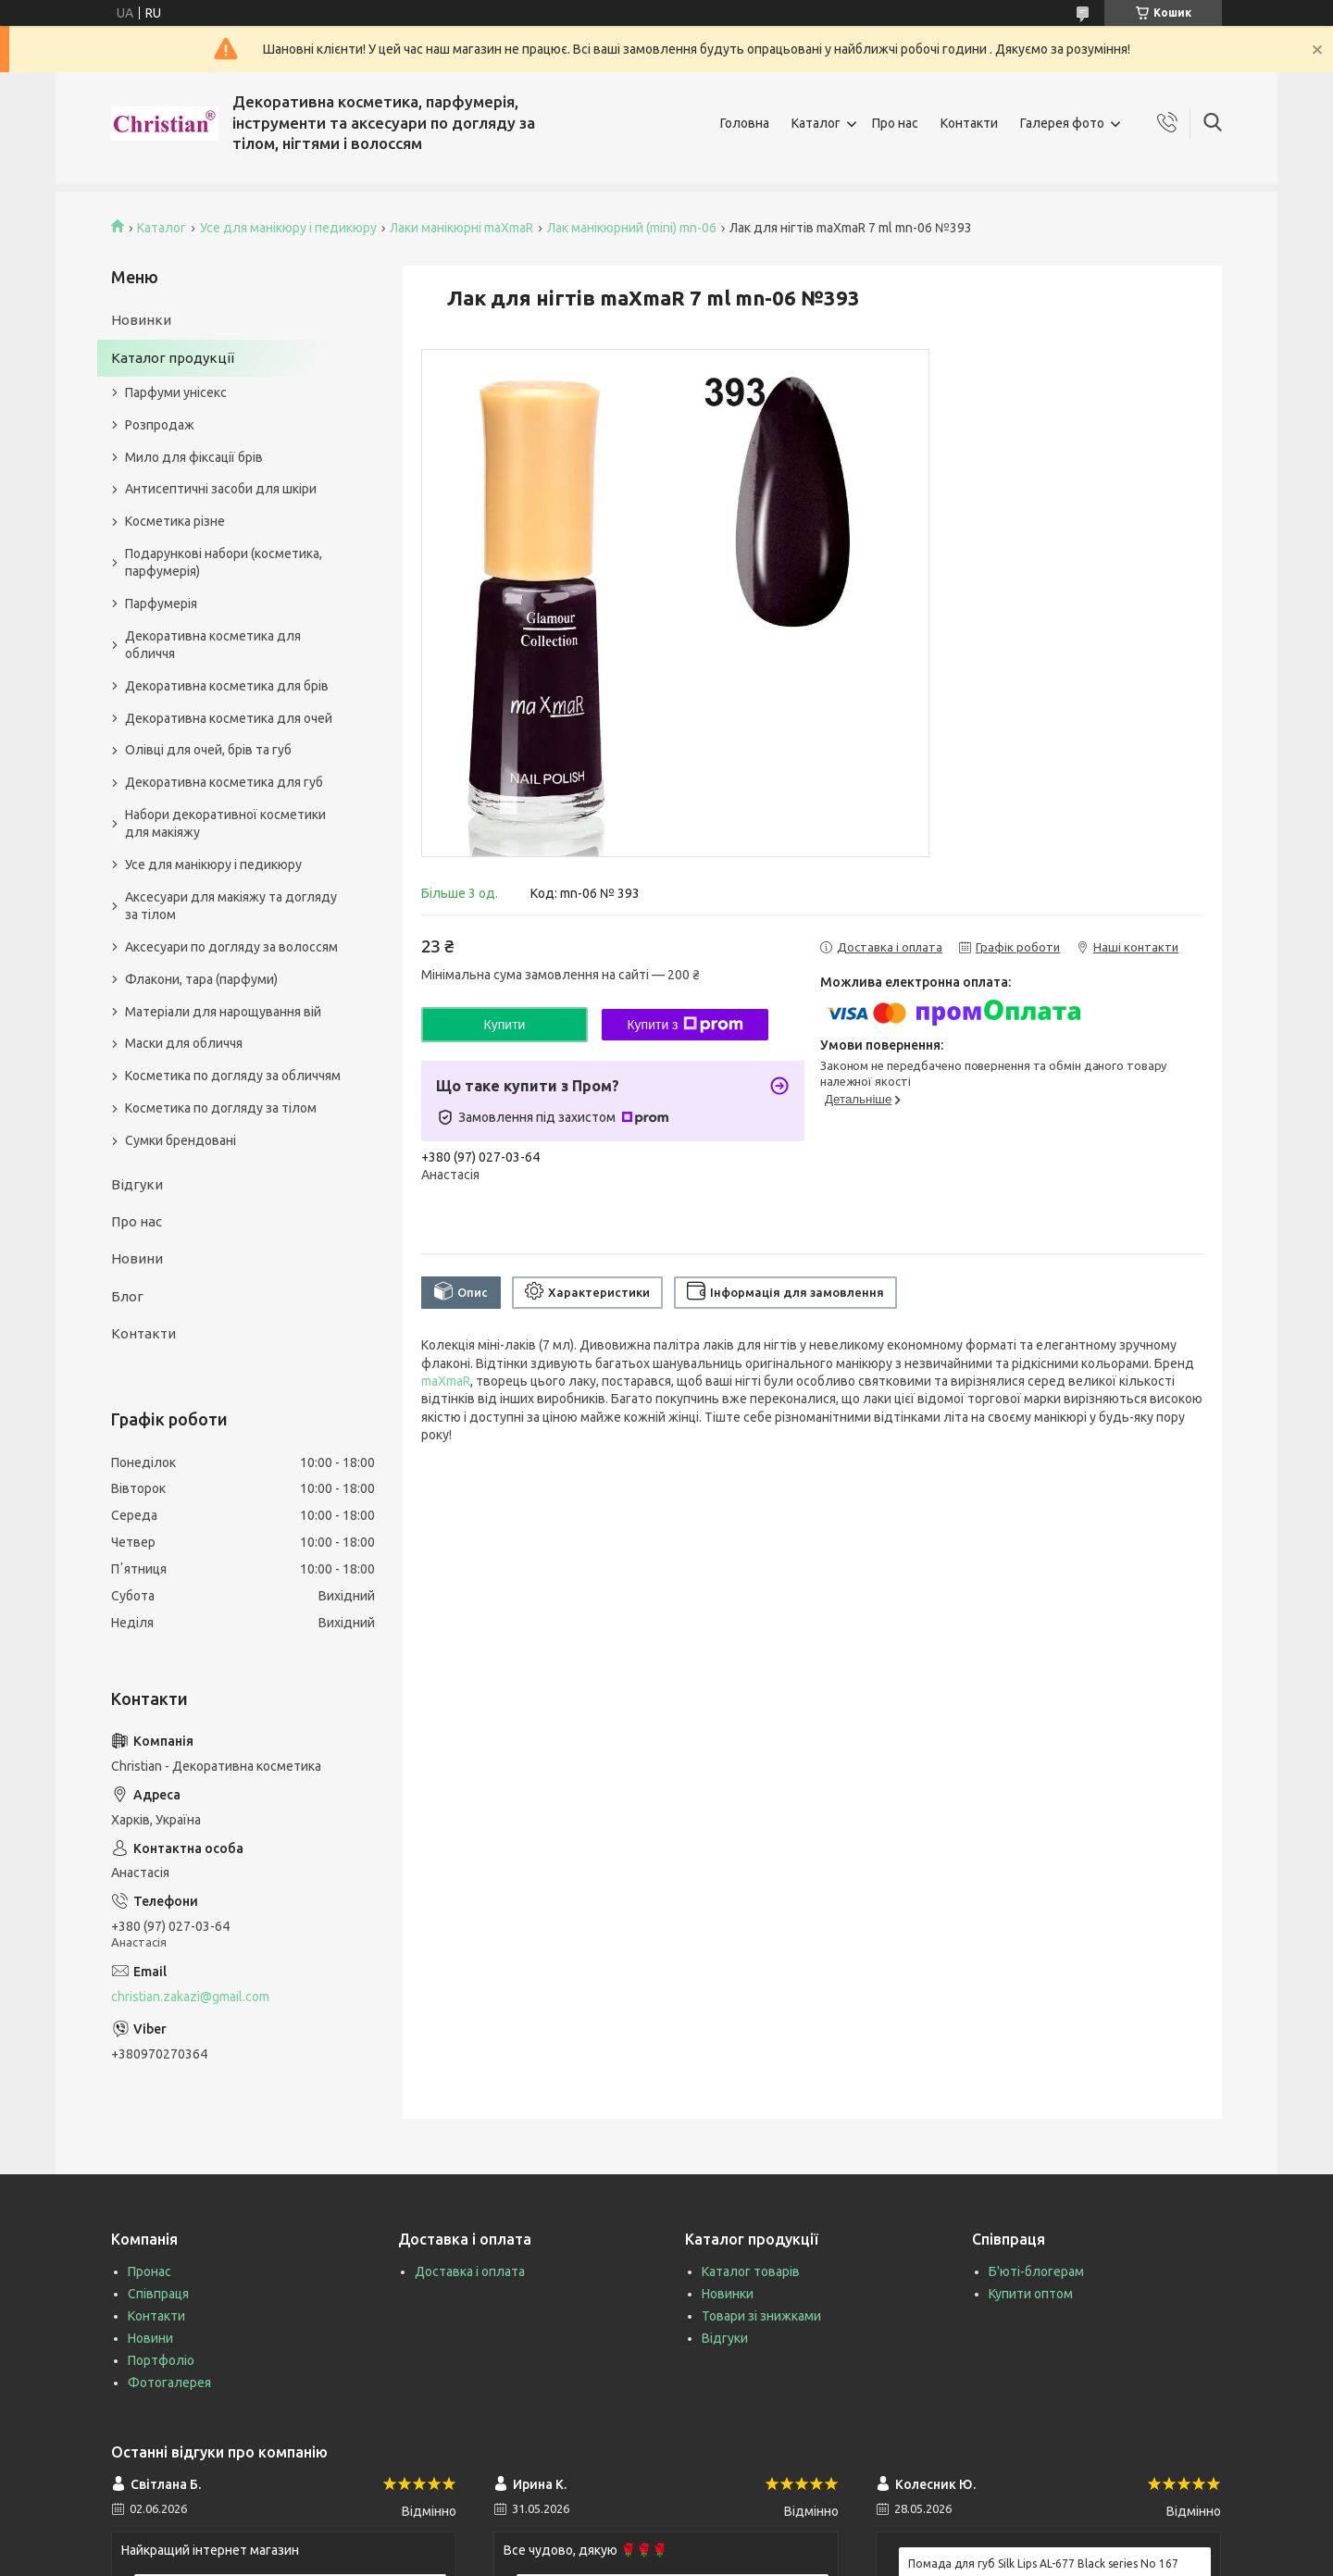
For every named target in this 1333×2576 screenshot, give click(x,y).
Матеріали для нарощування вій (223, 1011)
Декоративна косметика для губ (224, 782)
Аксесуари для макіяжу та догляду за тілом (231, 906)
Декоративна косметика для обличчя (213, 644)
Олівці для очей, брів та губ (208, 749)
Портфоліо (161, 2360)
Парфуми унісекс (176, 392)
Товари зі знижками (761, 2315)
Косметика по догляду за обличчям (233, 1075)
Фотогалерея (169, 2382)
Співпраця (158, 2293)
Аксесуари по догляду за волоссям (231, 947)
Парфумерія (161, 603)
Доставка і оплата (470, 2271)
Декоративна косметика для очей (228, 718)
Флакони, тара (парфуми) (201, 979)
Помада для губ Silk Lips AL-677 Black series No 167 (1043, 2563)
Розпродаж (159, 424)
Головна (744, 123)
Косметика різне (175, 521)
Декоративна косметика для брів (227, 685)
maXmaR (445, 1381)
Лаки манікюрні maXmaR (461, 227)
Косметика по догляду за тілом (221, 1108)
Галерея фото (1062, 123)
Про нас (895, 123)
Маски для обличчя (184, 1043)
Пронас (149, 2271)
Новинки (141, 320)
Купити (505, 1024)
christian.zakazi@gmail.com (190, 1996)
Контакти (969, 123)
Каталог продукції (172, 358)
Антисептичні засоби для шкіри (221, 488)
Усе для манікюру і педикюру (288, 227)
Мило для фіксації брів (194, 457)
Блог (127, 1296)
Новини (137, 1258)
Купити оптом (1031, 2293)
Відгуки (137, 1184)
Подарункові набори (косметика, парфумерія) (223, 562)
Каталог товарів (751, 2271)
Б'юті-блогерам (1036, 2271)
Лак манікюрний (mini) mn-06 (631, 227)
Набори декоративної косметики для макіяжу (225, 823)
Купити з (684, 1024)
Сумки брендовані (180, 1140)
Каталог (816, 123)
